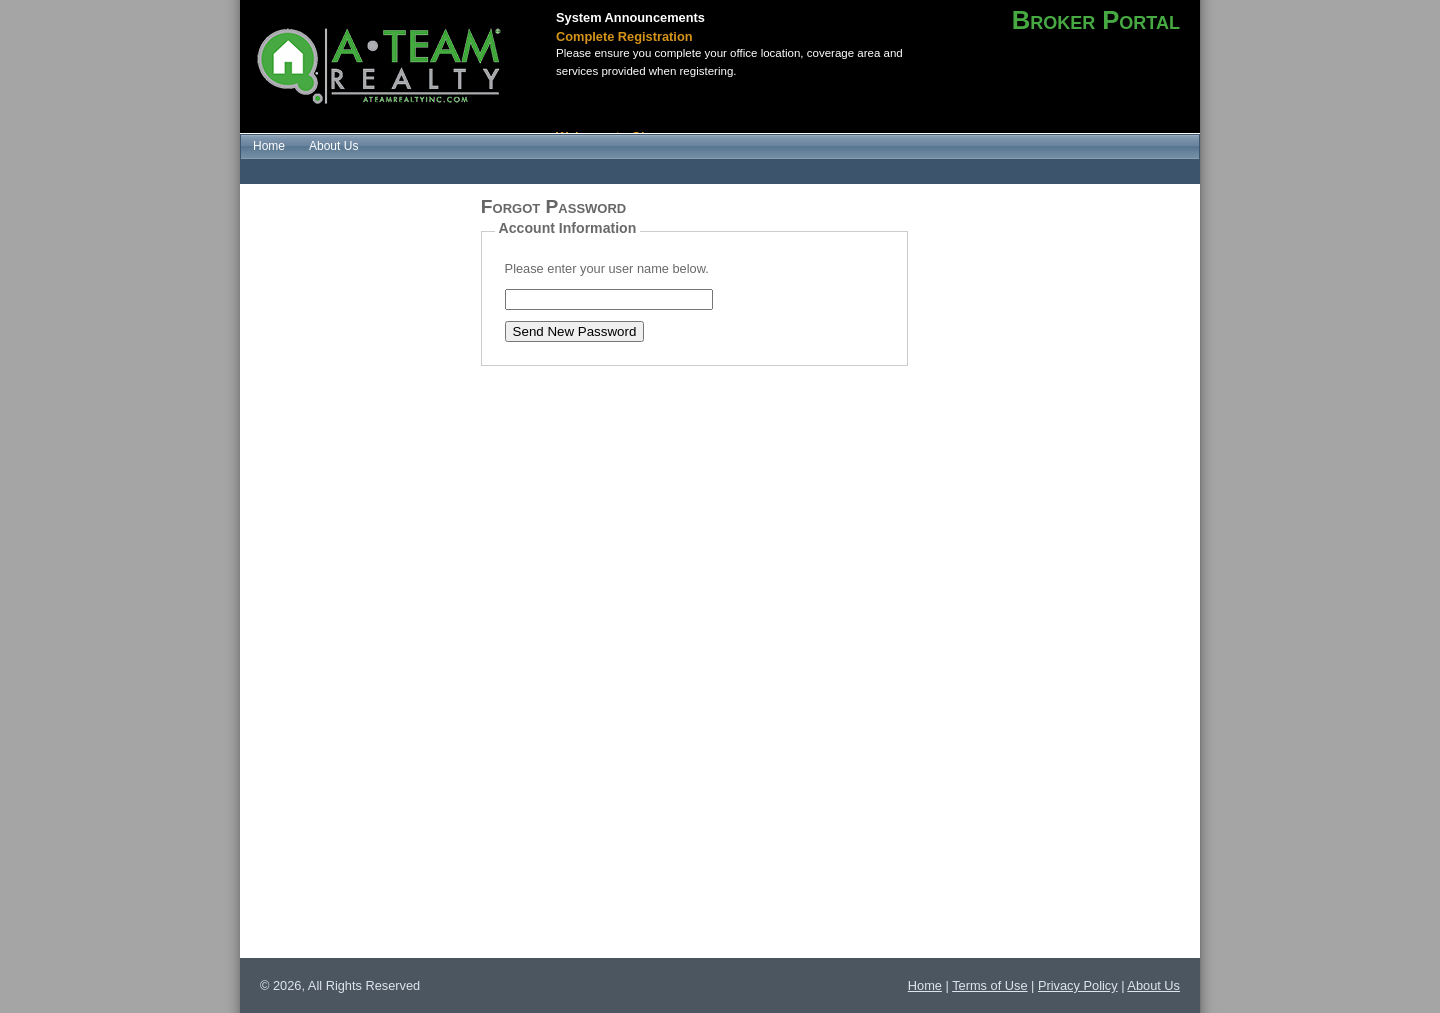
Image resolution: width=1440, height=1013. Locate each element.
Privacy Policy (1078, 985)
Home (925, 985)
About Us (1153, 985)
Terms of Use (989, 985)
